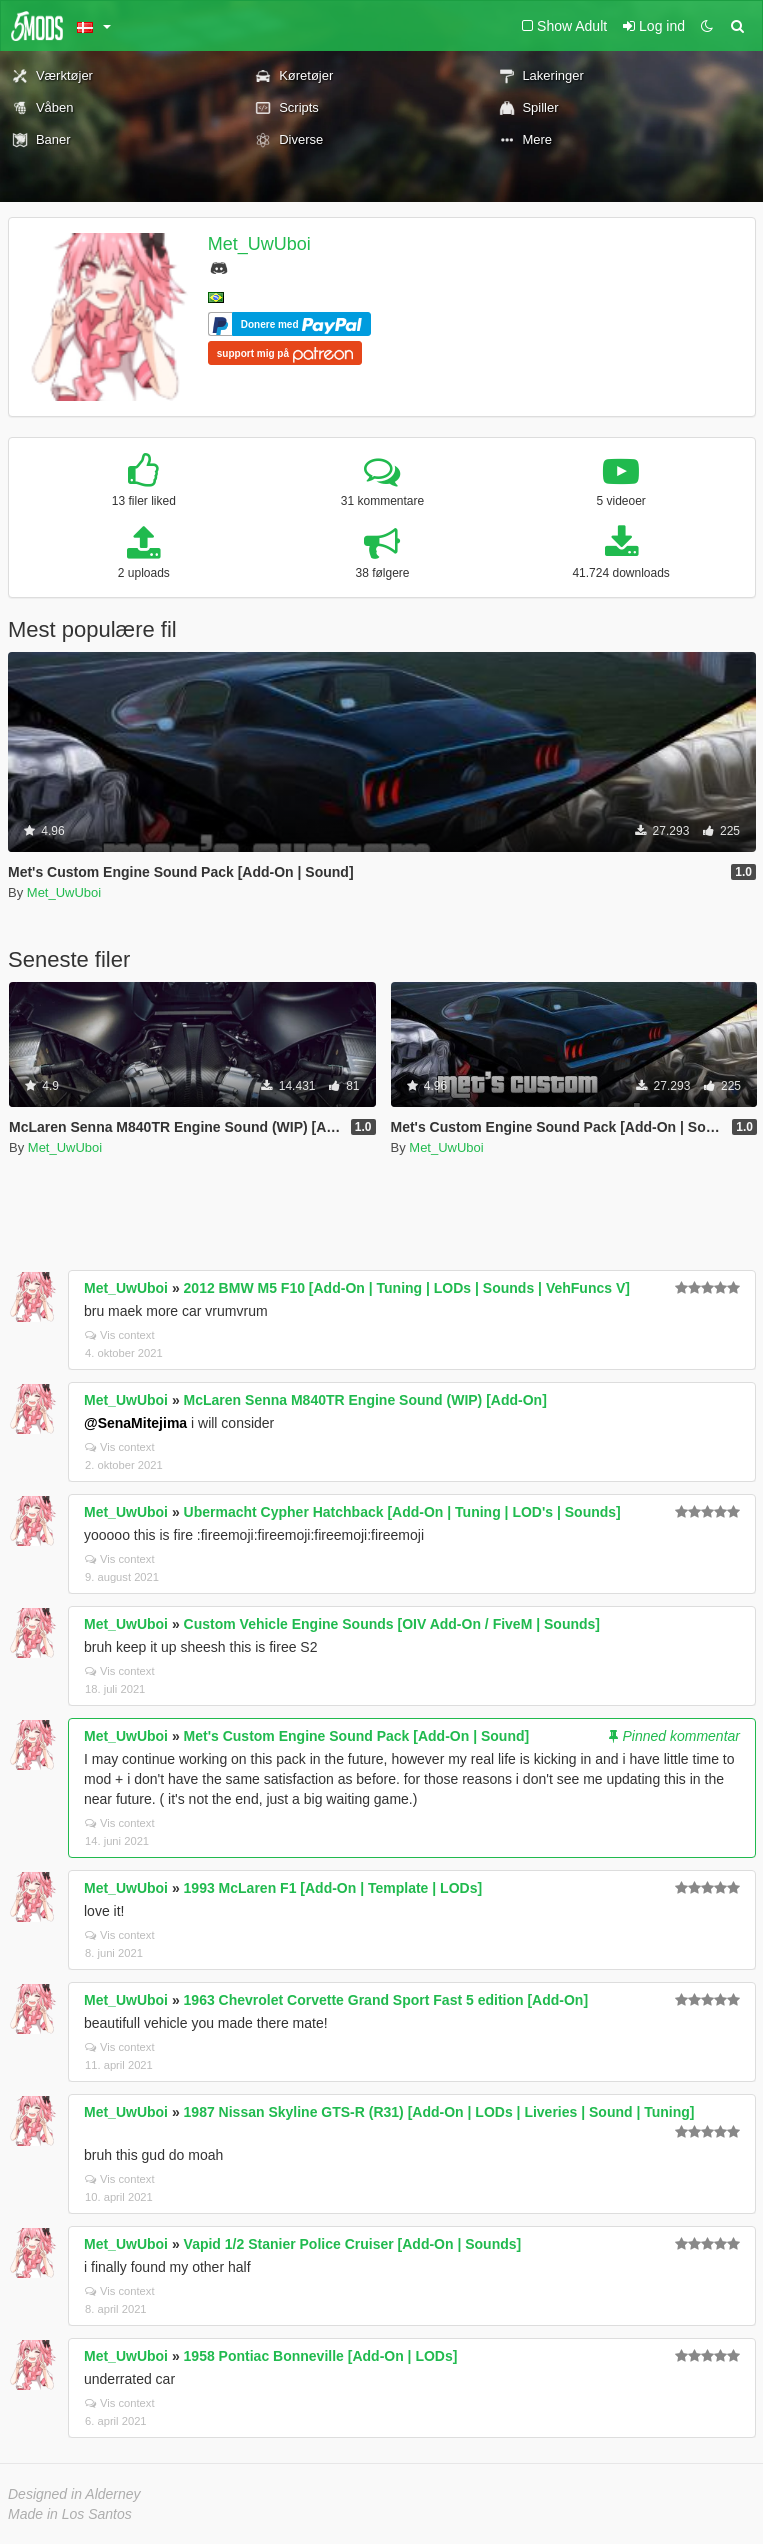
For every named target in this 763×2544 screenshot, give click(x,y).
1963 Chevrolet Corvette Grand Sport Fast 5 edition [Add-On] (386, 2000)
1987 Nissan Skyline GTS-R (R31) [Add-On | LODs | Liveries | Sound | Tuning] (439, 2112)
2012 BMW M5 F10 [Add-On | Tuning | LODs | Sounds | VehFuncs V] (407, 1288)
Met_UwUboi (259, 244)
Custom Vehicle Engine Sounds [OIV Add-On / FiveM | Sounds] (392, 1624)
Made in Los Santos (70, 2514)
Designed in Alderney (74, 2494)
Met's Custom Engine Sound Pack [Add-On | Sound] (357, 1736)
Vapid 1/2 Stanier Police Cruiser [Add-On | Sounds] (353, 2244)
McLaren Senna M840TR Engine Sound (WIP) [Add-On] (365, 1400)
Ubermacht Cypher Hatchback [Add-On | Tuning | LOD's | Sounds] (402, 1512)
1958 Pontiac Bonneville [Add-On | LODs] (321, 2356)
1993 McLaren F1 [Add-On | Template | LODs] (333, 1888)
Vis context (120, 1335)
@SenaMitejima (135, 1423)
